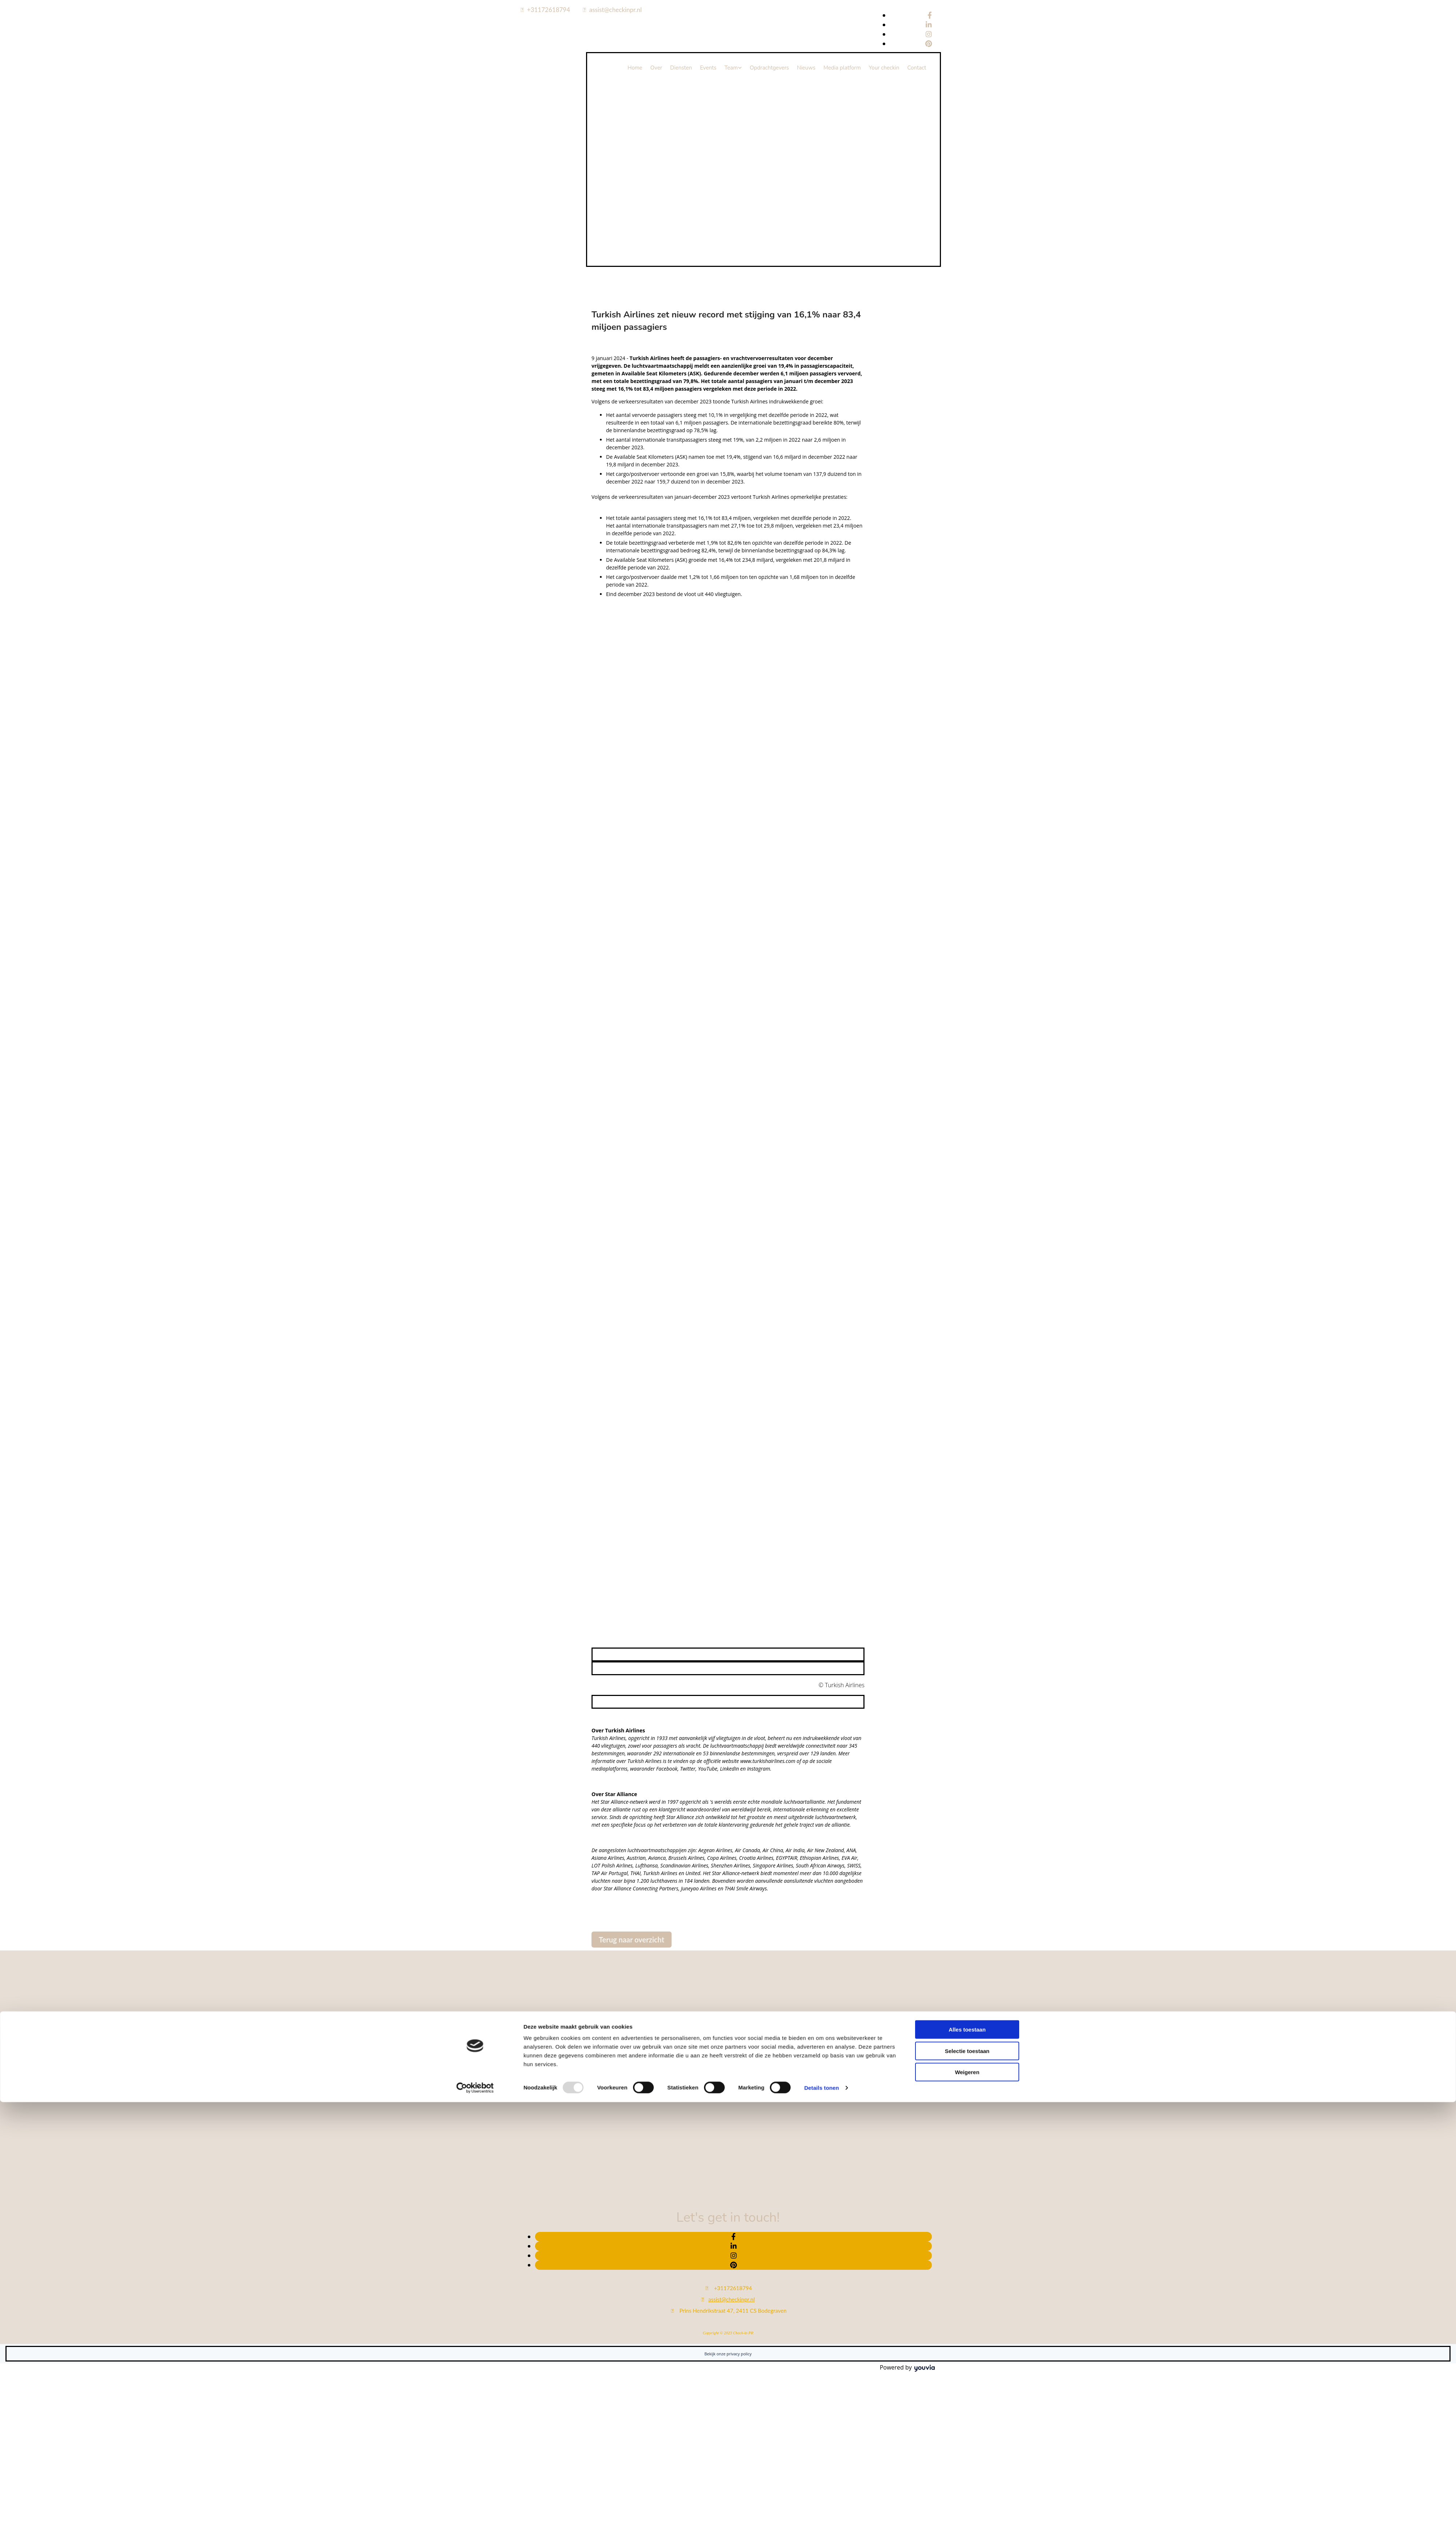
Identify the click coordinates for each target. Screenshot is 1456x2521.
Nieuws (806, 67)
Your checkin (884, 67)
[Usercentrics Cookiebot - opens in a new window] (475, 1560)
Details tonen (821, 1560)
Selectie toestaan (967, 1523)
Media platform (842, 67)
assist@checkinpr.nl (615, 9)
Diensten (681, 67)
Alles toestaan (967, 1502)
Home (635, 67)
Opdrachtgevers (769, 67)
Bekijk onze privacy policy (728, 2353)
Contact (916, 67)
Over (656, 67)
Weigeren (967, 1544)
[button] (632, 1940)
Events (708, 67)
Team (731, 67)
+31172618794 (548, 9)
